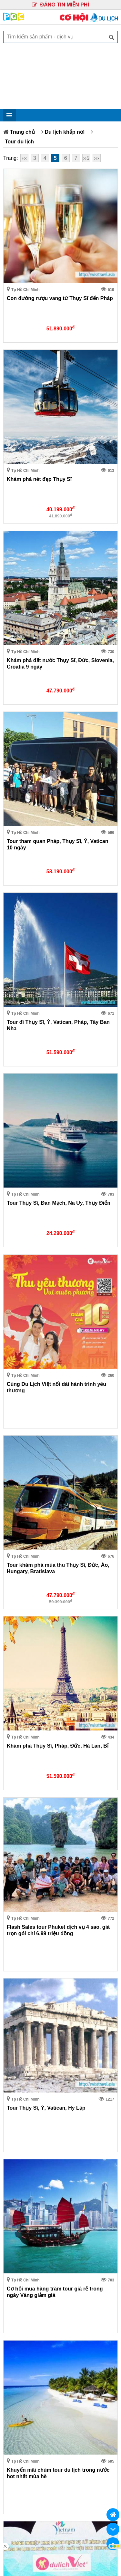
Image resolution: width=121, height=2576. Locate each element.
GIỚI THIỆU (31, 2244)
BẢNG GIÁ (31, 2289)
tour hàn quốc (74, 2221)
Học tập (16, 1811)
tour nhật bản (22, 2232)
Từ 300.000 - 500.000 (32, 1926)
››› (96, 158)
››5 (86, 158)
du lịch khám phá (62, 2210)
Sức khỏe (18, 1851)
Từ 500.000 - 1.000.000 (34, 1936)
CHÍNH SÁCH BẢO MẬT (32, 2272)
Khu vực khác (23, 1683)
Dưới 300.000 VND (29, 1916)
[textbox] (60, 37)
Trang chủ (22, 132)
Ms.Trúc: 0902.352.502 (88, 2417)
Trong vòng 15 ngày (30, 1747)
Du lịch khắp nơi (65, 132)
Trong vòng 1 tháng (29, 1757)
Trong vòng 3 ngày (28, 1726)
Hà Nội (15, 1663)
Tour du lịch (19, 141)
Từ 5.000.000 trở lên (30, 1966)
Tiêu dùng (18, 1882)
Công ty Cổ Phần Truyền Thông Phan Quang (60, 2443)
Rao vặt (16, 1892)
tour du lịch (20, 2210)
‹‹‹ (24, 158)
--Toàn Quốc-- (23, 1653)
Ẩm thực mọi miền (28, 1872)
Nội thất (16, 1831)
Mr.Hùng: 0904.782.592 (46, 2425)
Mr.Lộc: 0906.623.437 (31, 2417)
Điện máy (18, 1781)
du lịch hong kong (27, 2221)
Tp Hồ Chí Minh (25, 1673)
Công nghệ (19, 1821)
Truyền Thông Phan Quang (69, 2542)
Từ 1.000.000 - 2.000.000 (36, 1946)
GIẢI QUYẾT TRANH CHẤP (89, 2272)
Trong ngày (20, 1716)
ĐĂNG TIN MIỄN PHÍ (60, 4)
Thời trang (19, 1861)
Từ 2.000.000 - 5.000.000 (36, 1956)
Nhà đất (16, 1791)
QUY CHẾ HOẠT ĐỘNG (89, 2250)
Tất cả (14, 1706)
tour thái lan (61, 2232)
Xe (10, 1841)
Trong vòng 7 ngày (28, 1737)
